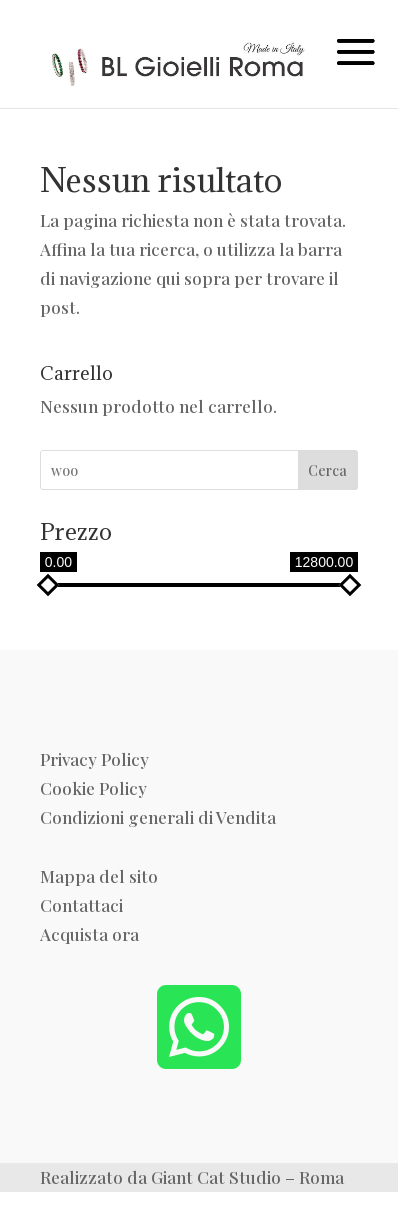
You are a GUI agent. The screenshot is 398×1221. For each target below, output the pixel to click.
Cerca (327, 470)
